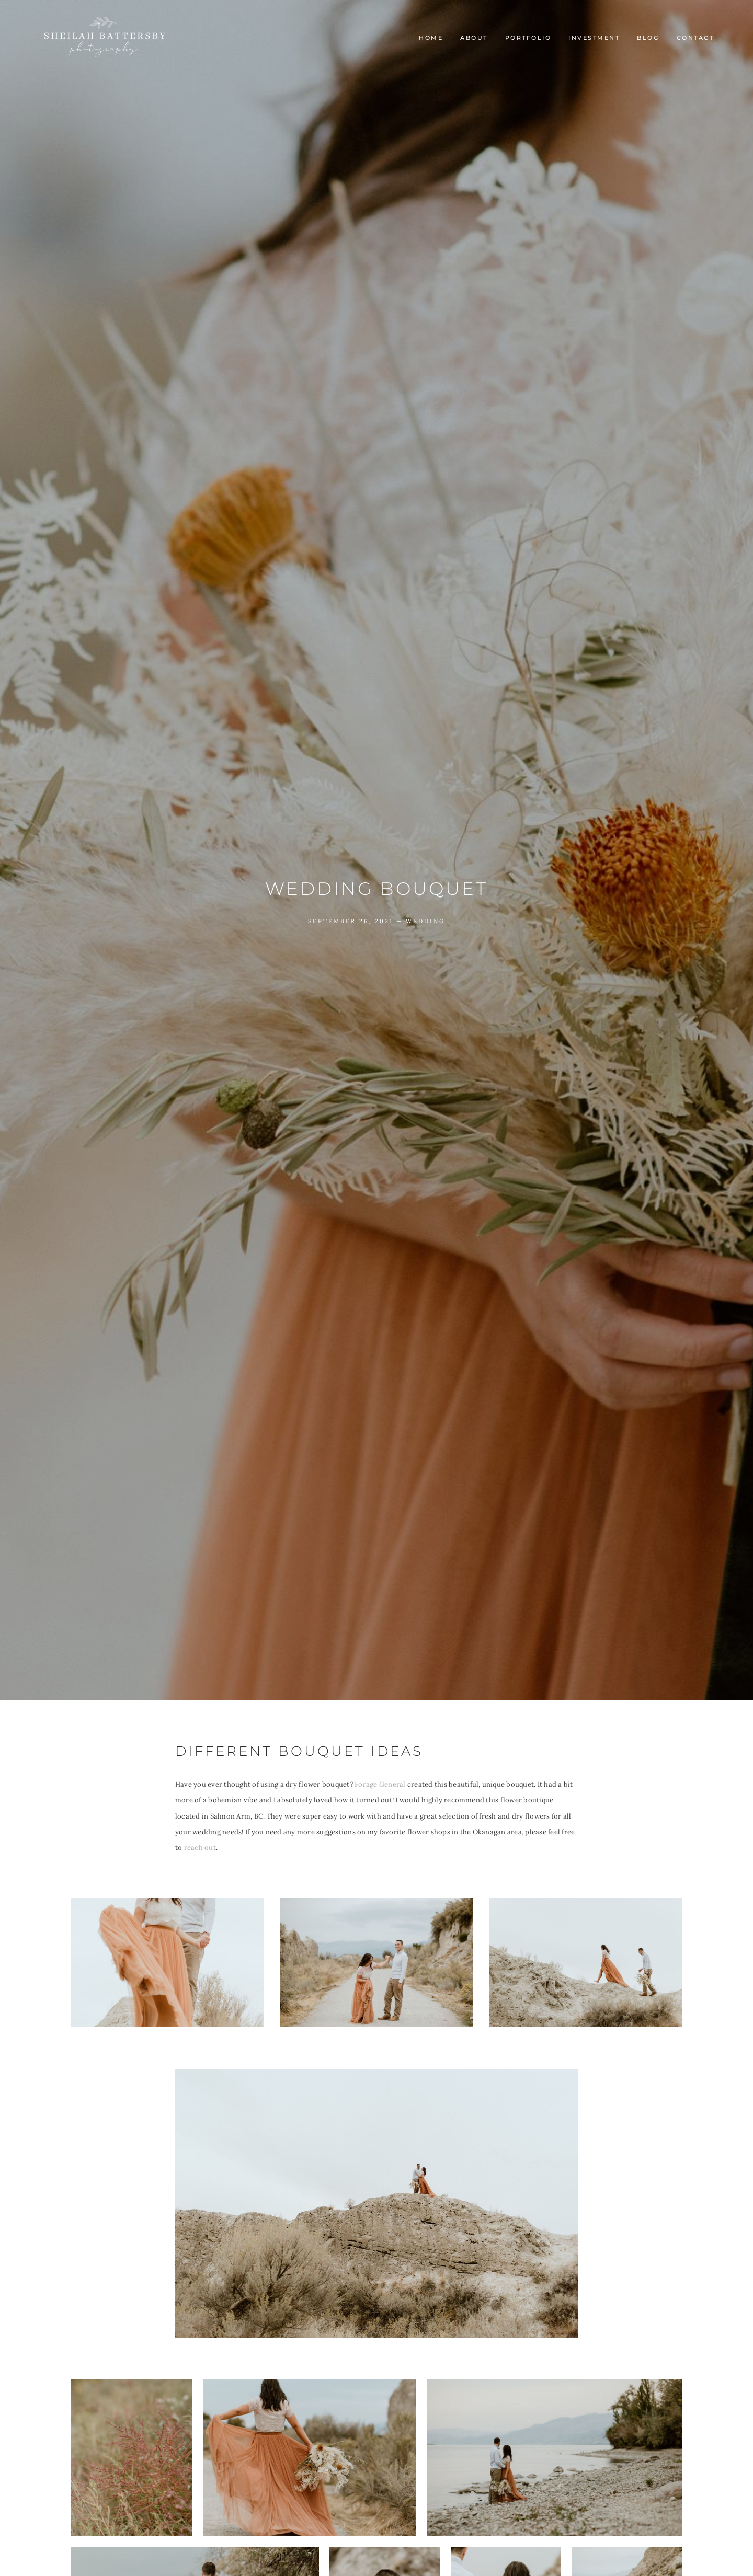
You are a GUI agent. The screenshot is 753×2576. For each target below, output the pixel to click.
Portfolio (528, 37)
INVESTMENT (594, 37)
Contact (695, 37)
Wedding (425, 921)
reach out (200, 1847)
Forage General (380, 1784)
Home (431, 37)
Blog (648, 37)
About (474, 37)
